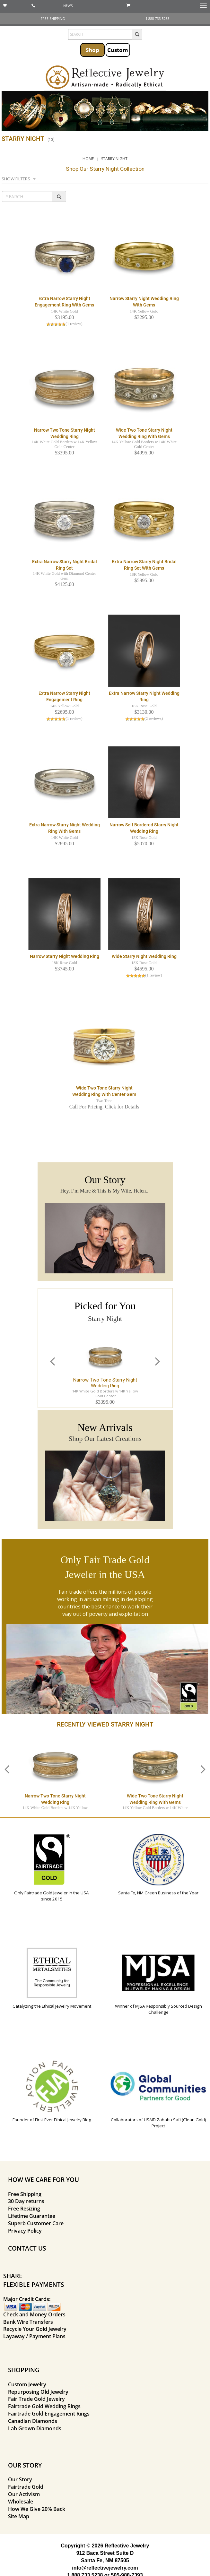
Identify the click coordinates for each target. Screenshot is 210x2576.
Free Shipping (24, 2194)
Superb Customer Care (36, 2223)
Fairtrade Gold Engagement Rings (49, 2413)
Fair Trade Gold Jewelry (36, 2398)
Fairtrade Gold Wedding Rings (44, 2406)
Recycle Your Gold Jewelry (34, 2328)
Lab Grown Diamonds (34, 2428)
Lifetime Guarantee (31, 2215)
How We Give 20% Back (36, 2508)
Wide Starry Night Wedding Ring (144, 956)
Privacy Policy (25, 2230)
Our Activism (24, 2494)
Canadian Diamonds (32, 2421)
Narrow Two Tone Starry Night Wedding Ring (105, 1383)
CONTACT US (27, 2248)
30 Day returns (26, 2201)
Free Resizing (24, 2208)
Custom (117, 50)
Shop (92, 50)
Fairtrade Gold (25, 2486)
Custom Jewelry (27, 2384)
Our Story (20, 2479)
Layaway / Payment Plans (34, 2336)
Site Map (18, 2516)
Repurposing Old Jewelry (38, 2391)
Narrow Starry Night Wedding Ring (64, 956)
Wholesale (20, 2501)
